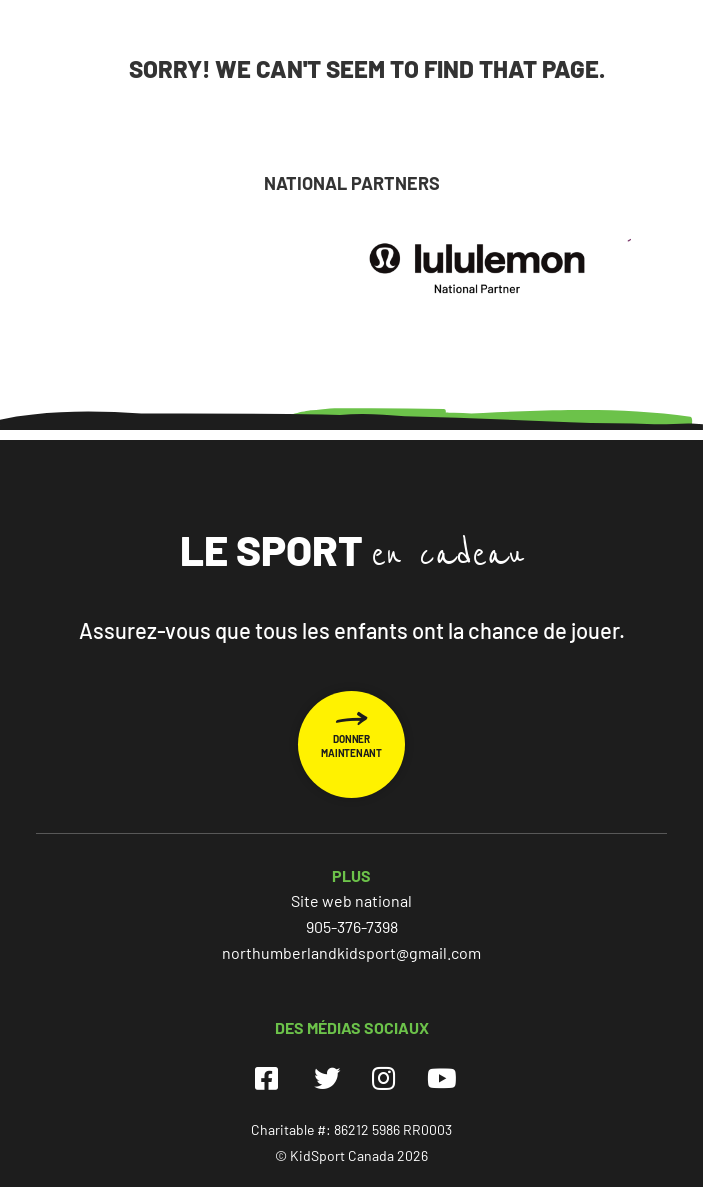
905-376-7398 (352, 926)
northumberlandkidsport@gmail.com (351, 952)
